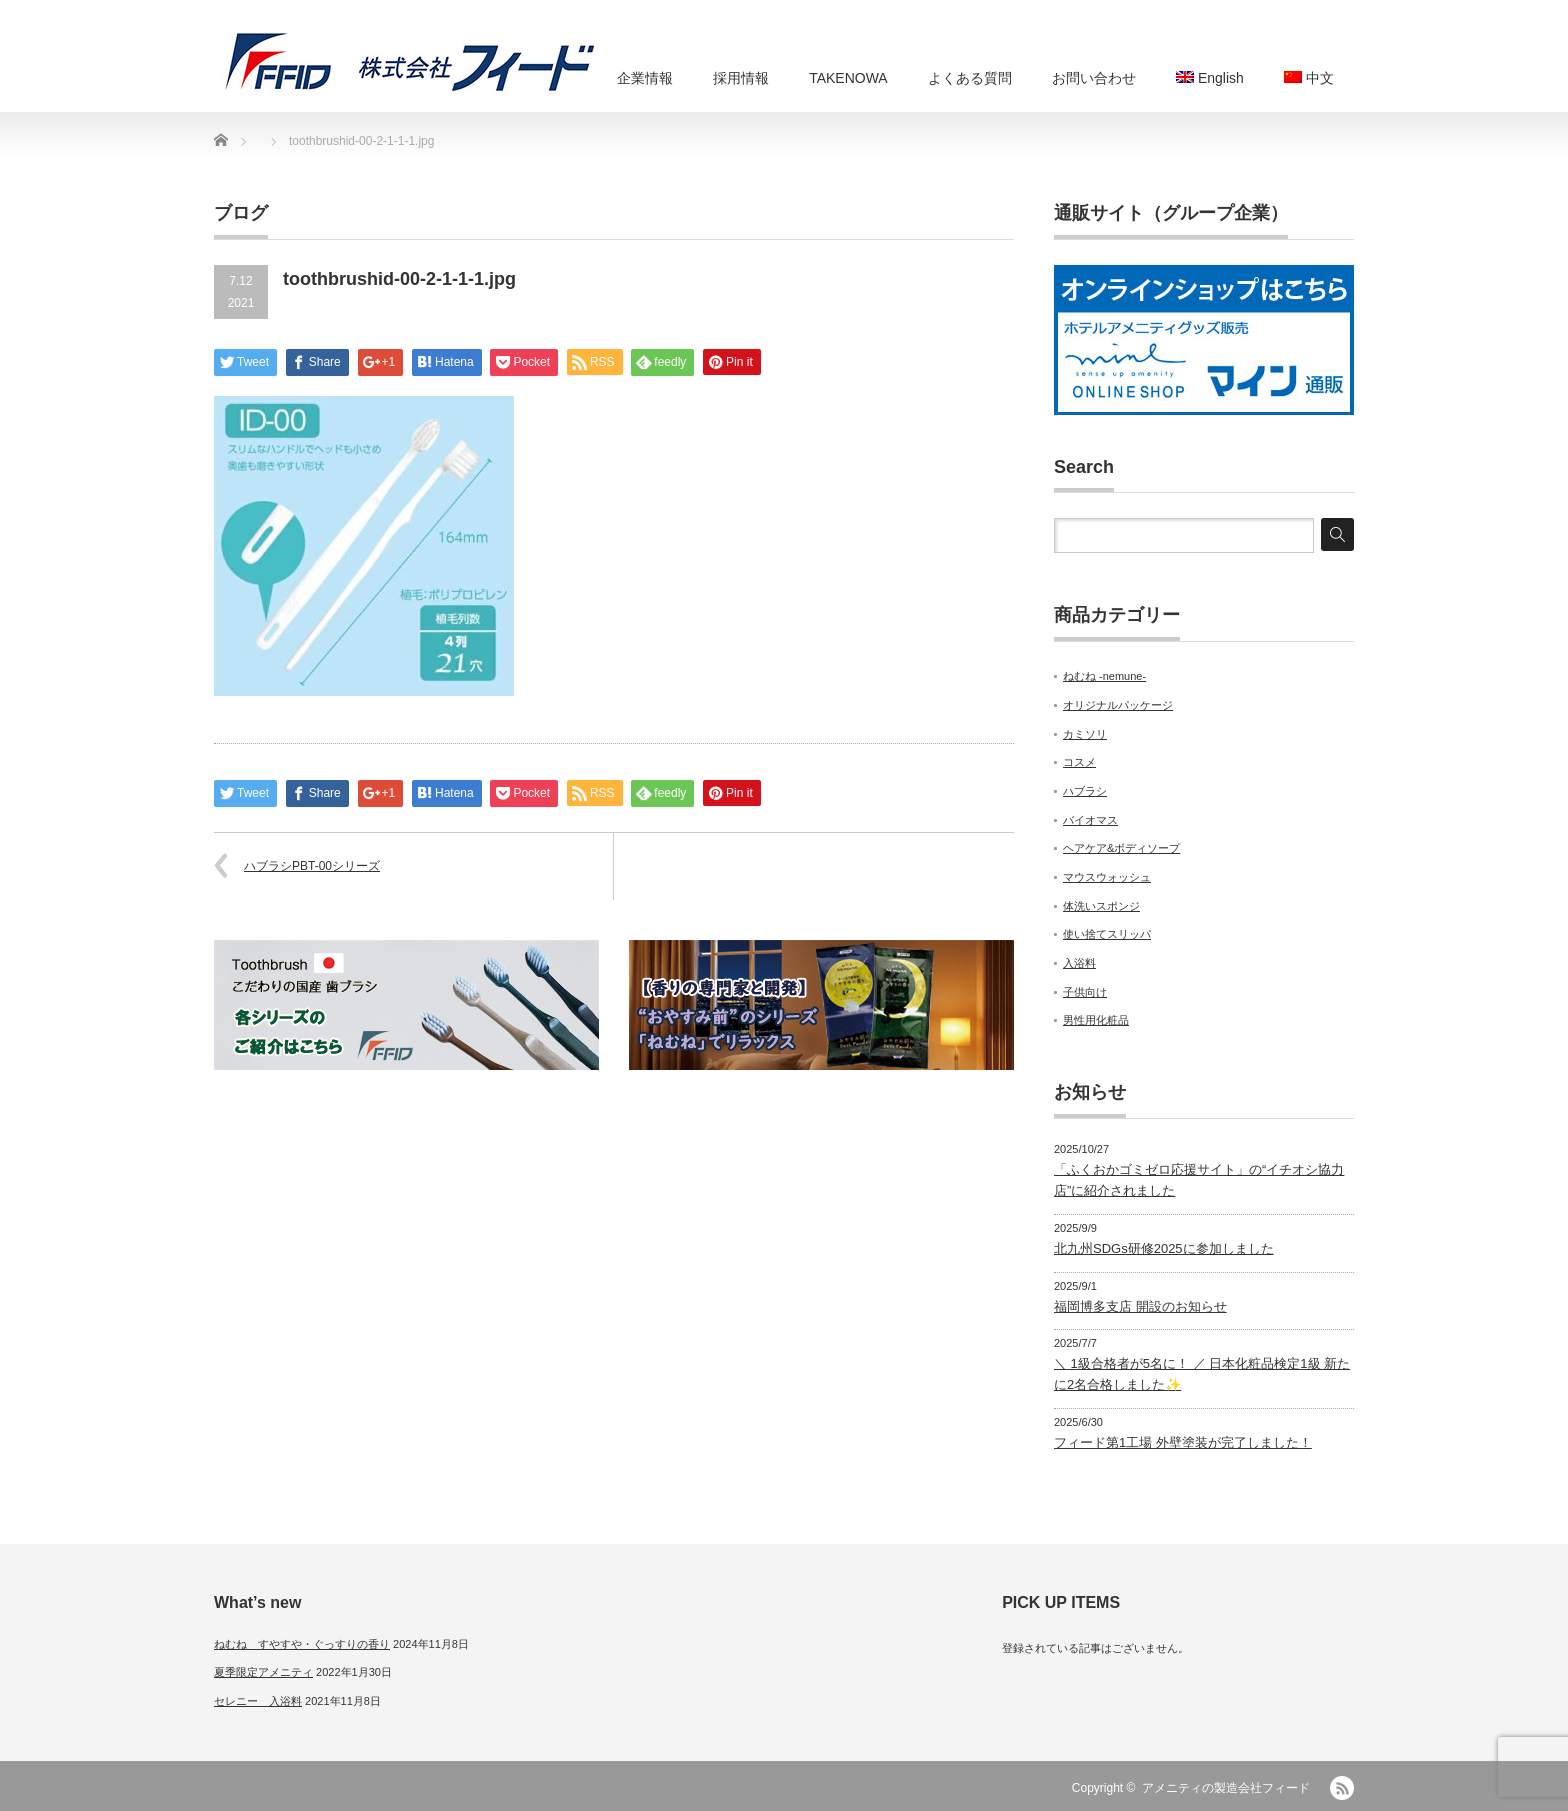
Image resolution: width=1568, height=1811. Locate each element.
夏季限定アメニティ (263, 1672)
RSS (1342, 1788)
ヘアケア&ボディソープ (1121, 848)
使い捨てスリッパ (1107, 934)
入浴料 (1079, 963)
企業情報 (645, 78)
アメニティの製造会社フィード (1226, 1788)
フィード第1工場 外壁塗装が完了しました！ (1183, 1442)
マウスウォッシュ (1107, 877)
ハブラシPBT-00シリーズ (312, 866)
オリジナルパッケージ (1118, 705)
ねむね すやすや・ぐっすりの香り (302, 1644)
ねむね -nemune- (1104, 676)
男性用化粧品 (1096, 1020)
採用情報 (741, 78)
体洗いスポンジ (1101, 906)
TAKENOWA (848, 78)
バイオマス (1090, 820)
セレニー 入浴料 (258, 1701)
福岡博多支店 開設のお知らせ (1140, 1306)
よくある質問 (970, 78)
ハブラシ (1085, 791)
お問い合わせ (1094, 78)
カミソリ (1085, 734)
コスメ (1079, 762)
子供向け (1085, 992)
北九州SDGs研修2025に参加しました (1164, 1248)
